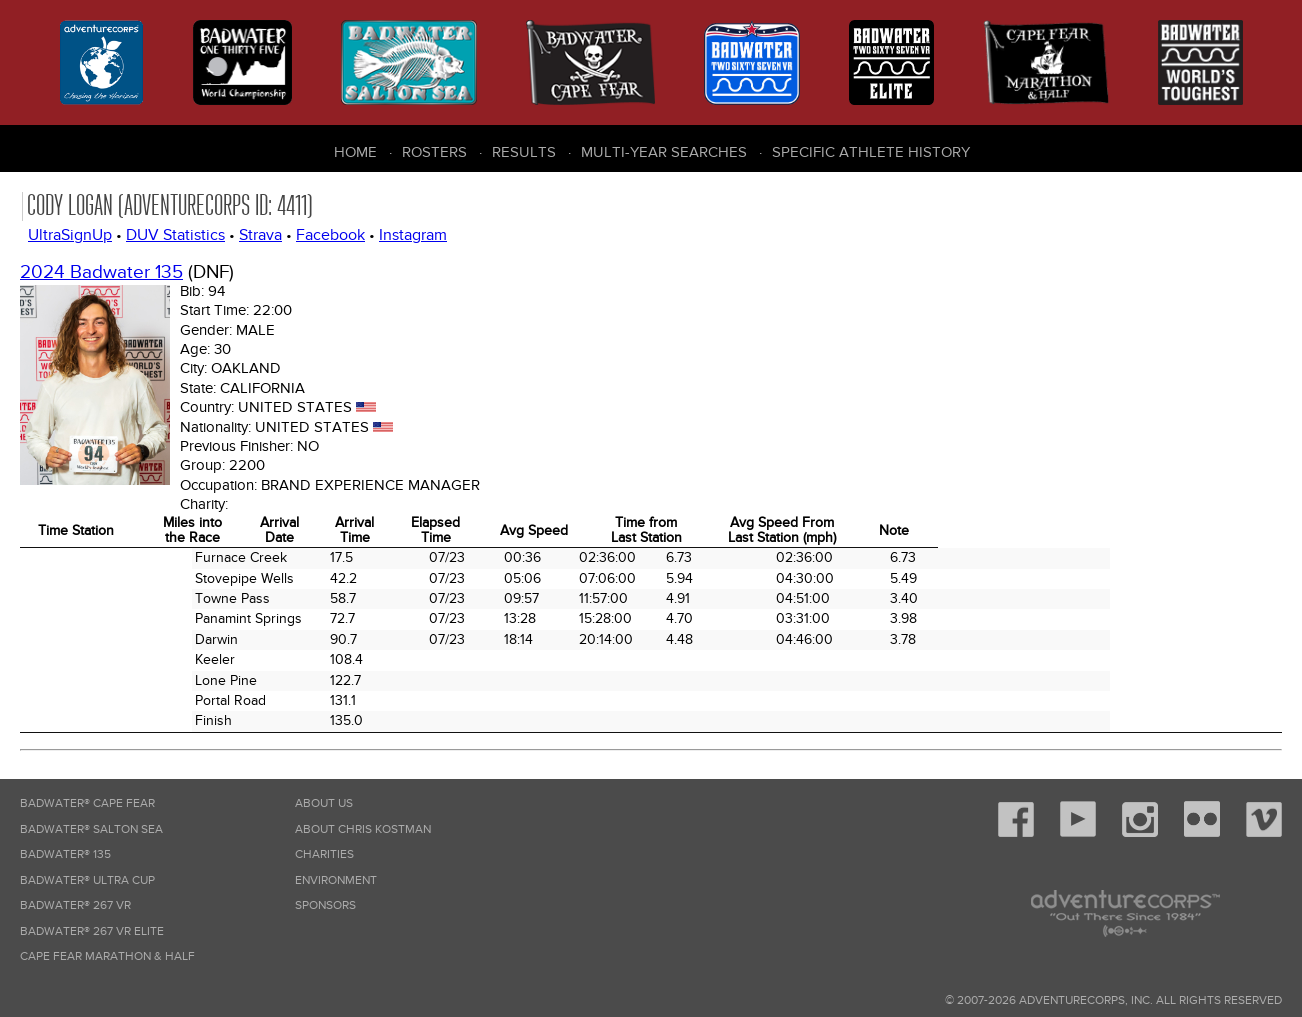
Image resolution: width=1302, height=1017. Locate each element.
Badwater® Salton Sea (91, 829)
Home (355, 152)
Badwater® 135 (65, 854)
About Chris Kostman (363, 829)
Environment (336, 880)
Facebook (330, 235)
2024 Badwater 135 (101, 272)
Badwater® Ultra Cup (87, 880)
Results (524, 152)
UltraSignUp (70, 235)
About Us (324, 803)
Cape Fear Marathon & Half (107, 956)
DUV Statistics (175, 235)
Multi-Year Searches (664, 152)
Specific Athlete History (871, 152)
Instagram (413, 235)
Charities (324, 854)
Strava (260, 235)
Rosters (434, 152)
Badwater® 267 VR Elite (92, 931)
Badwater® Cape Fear (87, 803)
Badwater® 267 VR (75, 905)
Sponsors (325, 905)
